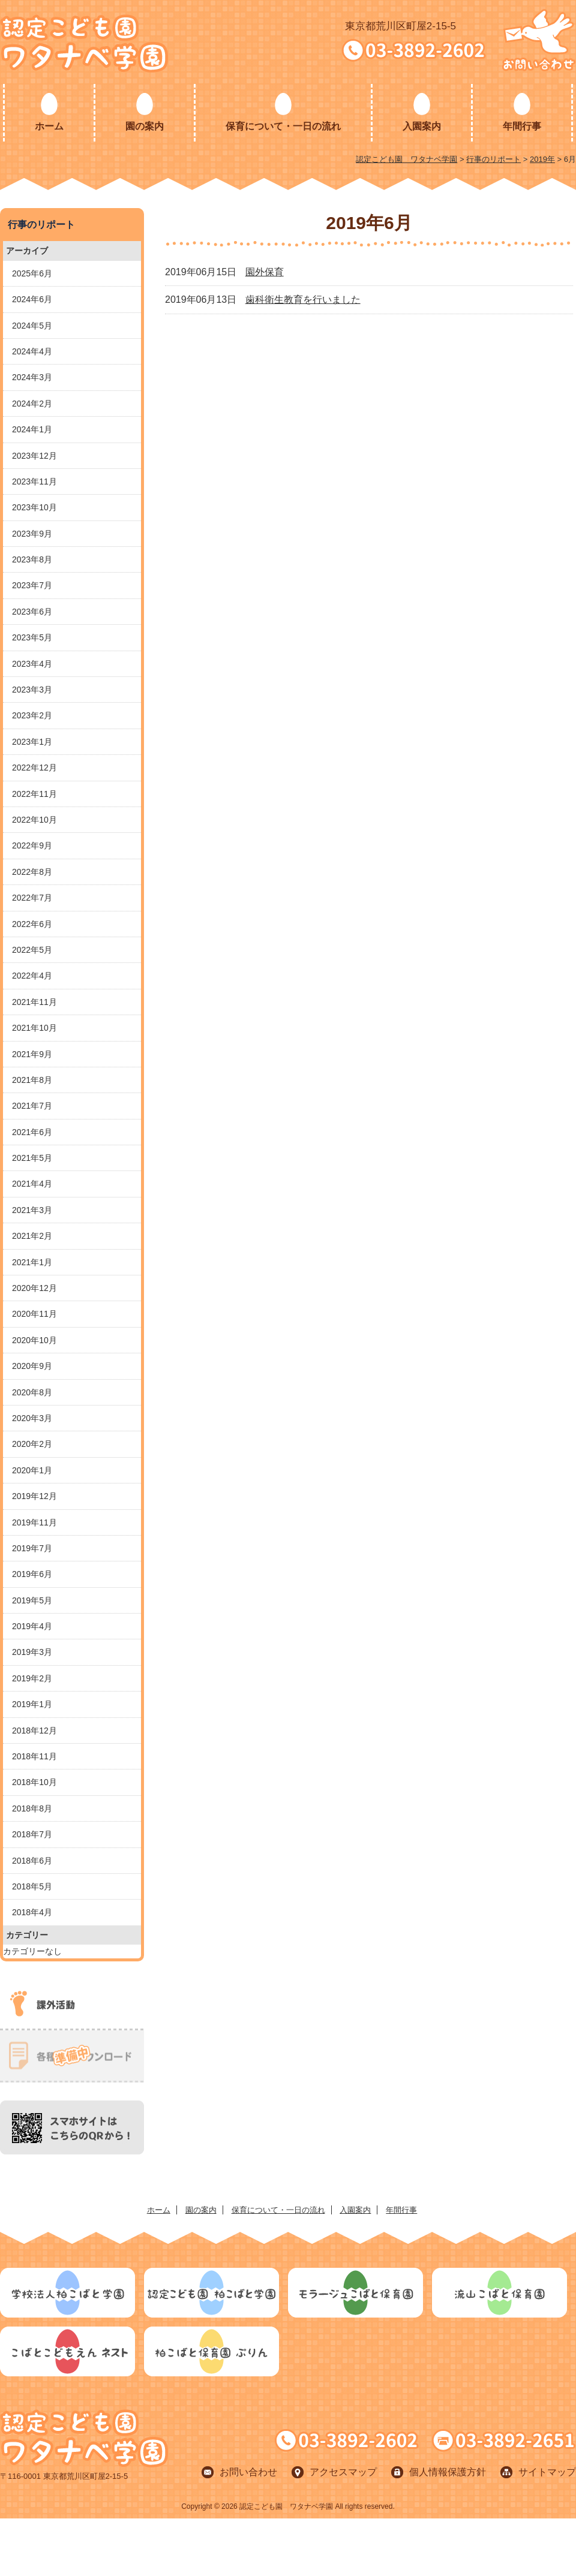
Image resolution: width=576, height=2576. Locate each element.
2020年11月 (34, 1314)
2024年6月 (32, 299)
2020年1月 (32, 1470)
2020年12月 (34, 1288)
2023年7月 (32, 585)
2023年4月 (32, 664)
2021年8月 (32, 1080)
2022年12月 (34, 767)
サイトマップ (547, 2472)
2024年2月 (32, 403)
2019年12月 (34, 1496)
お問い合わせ (248, 2472)
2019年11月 (34, 1522)
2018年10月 (34, 1782)
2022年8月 (32, 872)
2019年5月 (32, 1600)
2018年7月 (32, 1834)
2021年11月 (34, 1002)
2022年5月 (32, 950)
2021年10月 (34, 1028)
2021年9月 (32, 1054)
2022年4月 (32, 975)
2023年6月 (32, 611)
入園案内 (422, 126)
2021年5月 (32, 1158)
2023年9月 (32, 533)
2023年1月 (32, 742)
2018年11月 (34, 1756)
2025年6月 (32, 273)
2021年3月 (32, 1210)
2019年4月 (32, 1626)
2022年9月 (32, 845)
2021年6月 (32, 1132)
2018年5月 (32, 1886)
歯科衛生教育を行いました (303, 299)
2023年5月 (32, 637)
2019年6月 (32, 1574)
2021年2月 (32, 1236)
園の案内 (144, 126)
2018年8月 (32, 1808)
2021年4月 (32, 1183)
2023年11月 (34, 481)
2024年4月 (32, 351)
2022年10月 (34, 819)
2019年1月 (32, 1704)
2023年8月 (32, 559)
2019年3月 (32, 1652)
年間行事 (522, 126)
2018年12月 (34, 1730)
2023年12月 (34, 456)
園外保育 (264, 272)
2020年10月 (34, 1340)
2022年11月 (34, 794)
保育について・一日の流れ (283, 126)
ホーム (49, 126)
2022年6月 (32, 924)
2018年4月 (32, 1912)
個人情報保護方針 (447, 2472)
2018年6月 (32, 1860)
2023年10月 (34, 507)
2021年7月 (32, 1106)
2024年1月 (32, 429)
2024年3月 (32, 377)
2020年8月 (32, 1392)
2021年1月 (32, 1262)
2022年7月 (32, 897)
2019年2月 (32, 1678)
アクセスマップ (343, 2472)
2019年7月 (32, 1548)
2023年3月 (32, 689)
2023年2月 (32, 715)
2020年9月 (32, 1366)
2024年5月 (32, 325)
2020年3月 (32, 1418)
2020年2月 (32, 1444)
